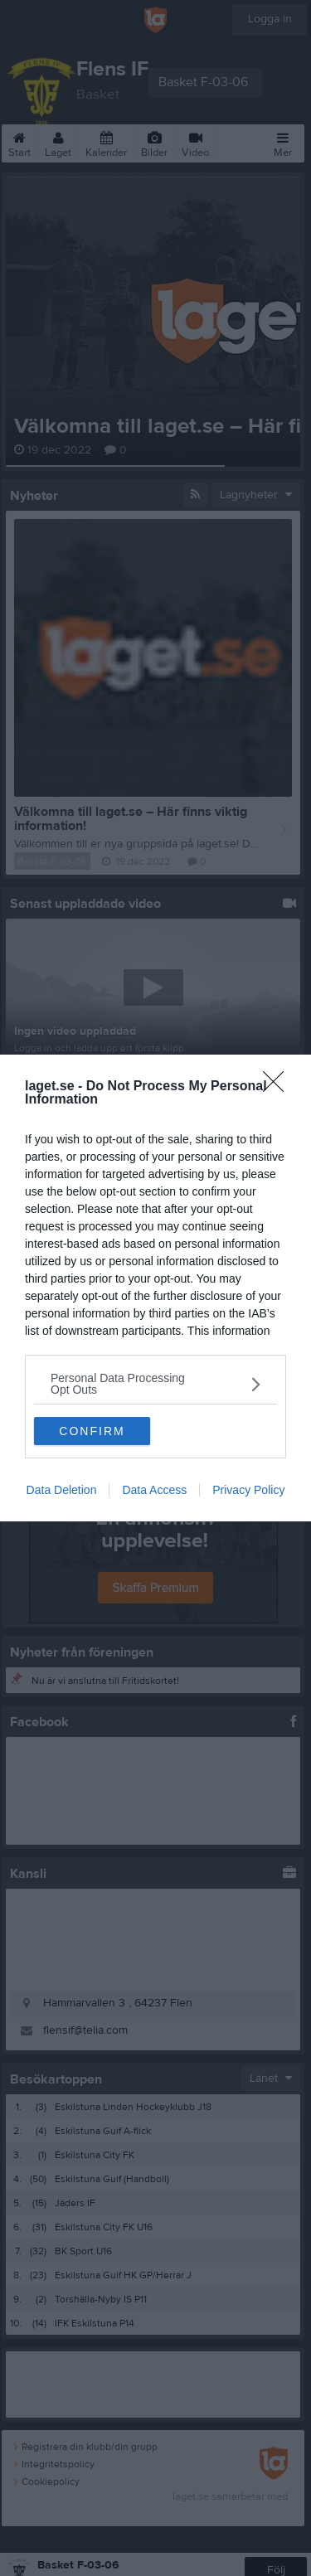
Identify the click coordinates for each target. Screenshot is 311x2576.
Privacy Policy (248, 1490)
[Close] (278, 1087)
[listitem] (155, 1383)
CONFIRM (91, 1431)
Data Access (154, 1490)
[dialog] (155, 1288)
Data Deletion (62, 1490)
